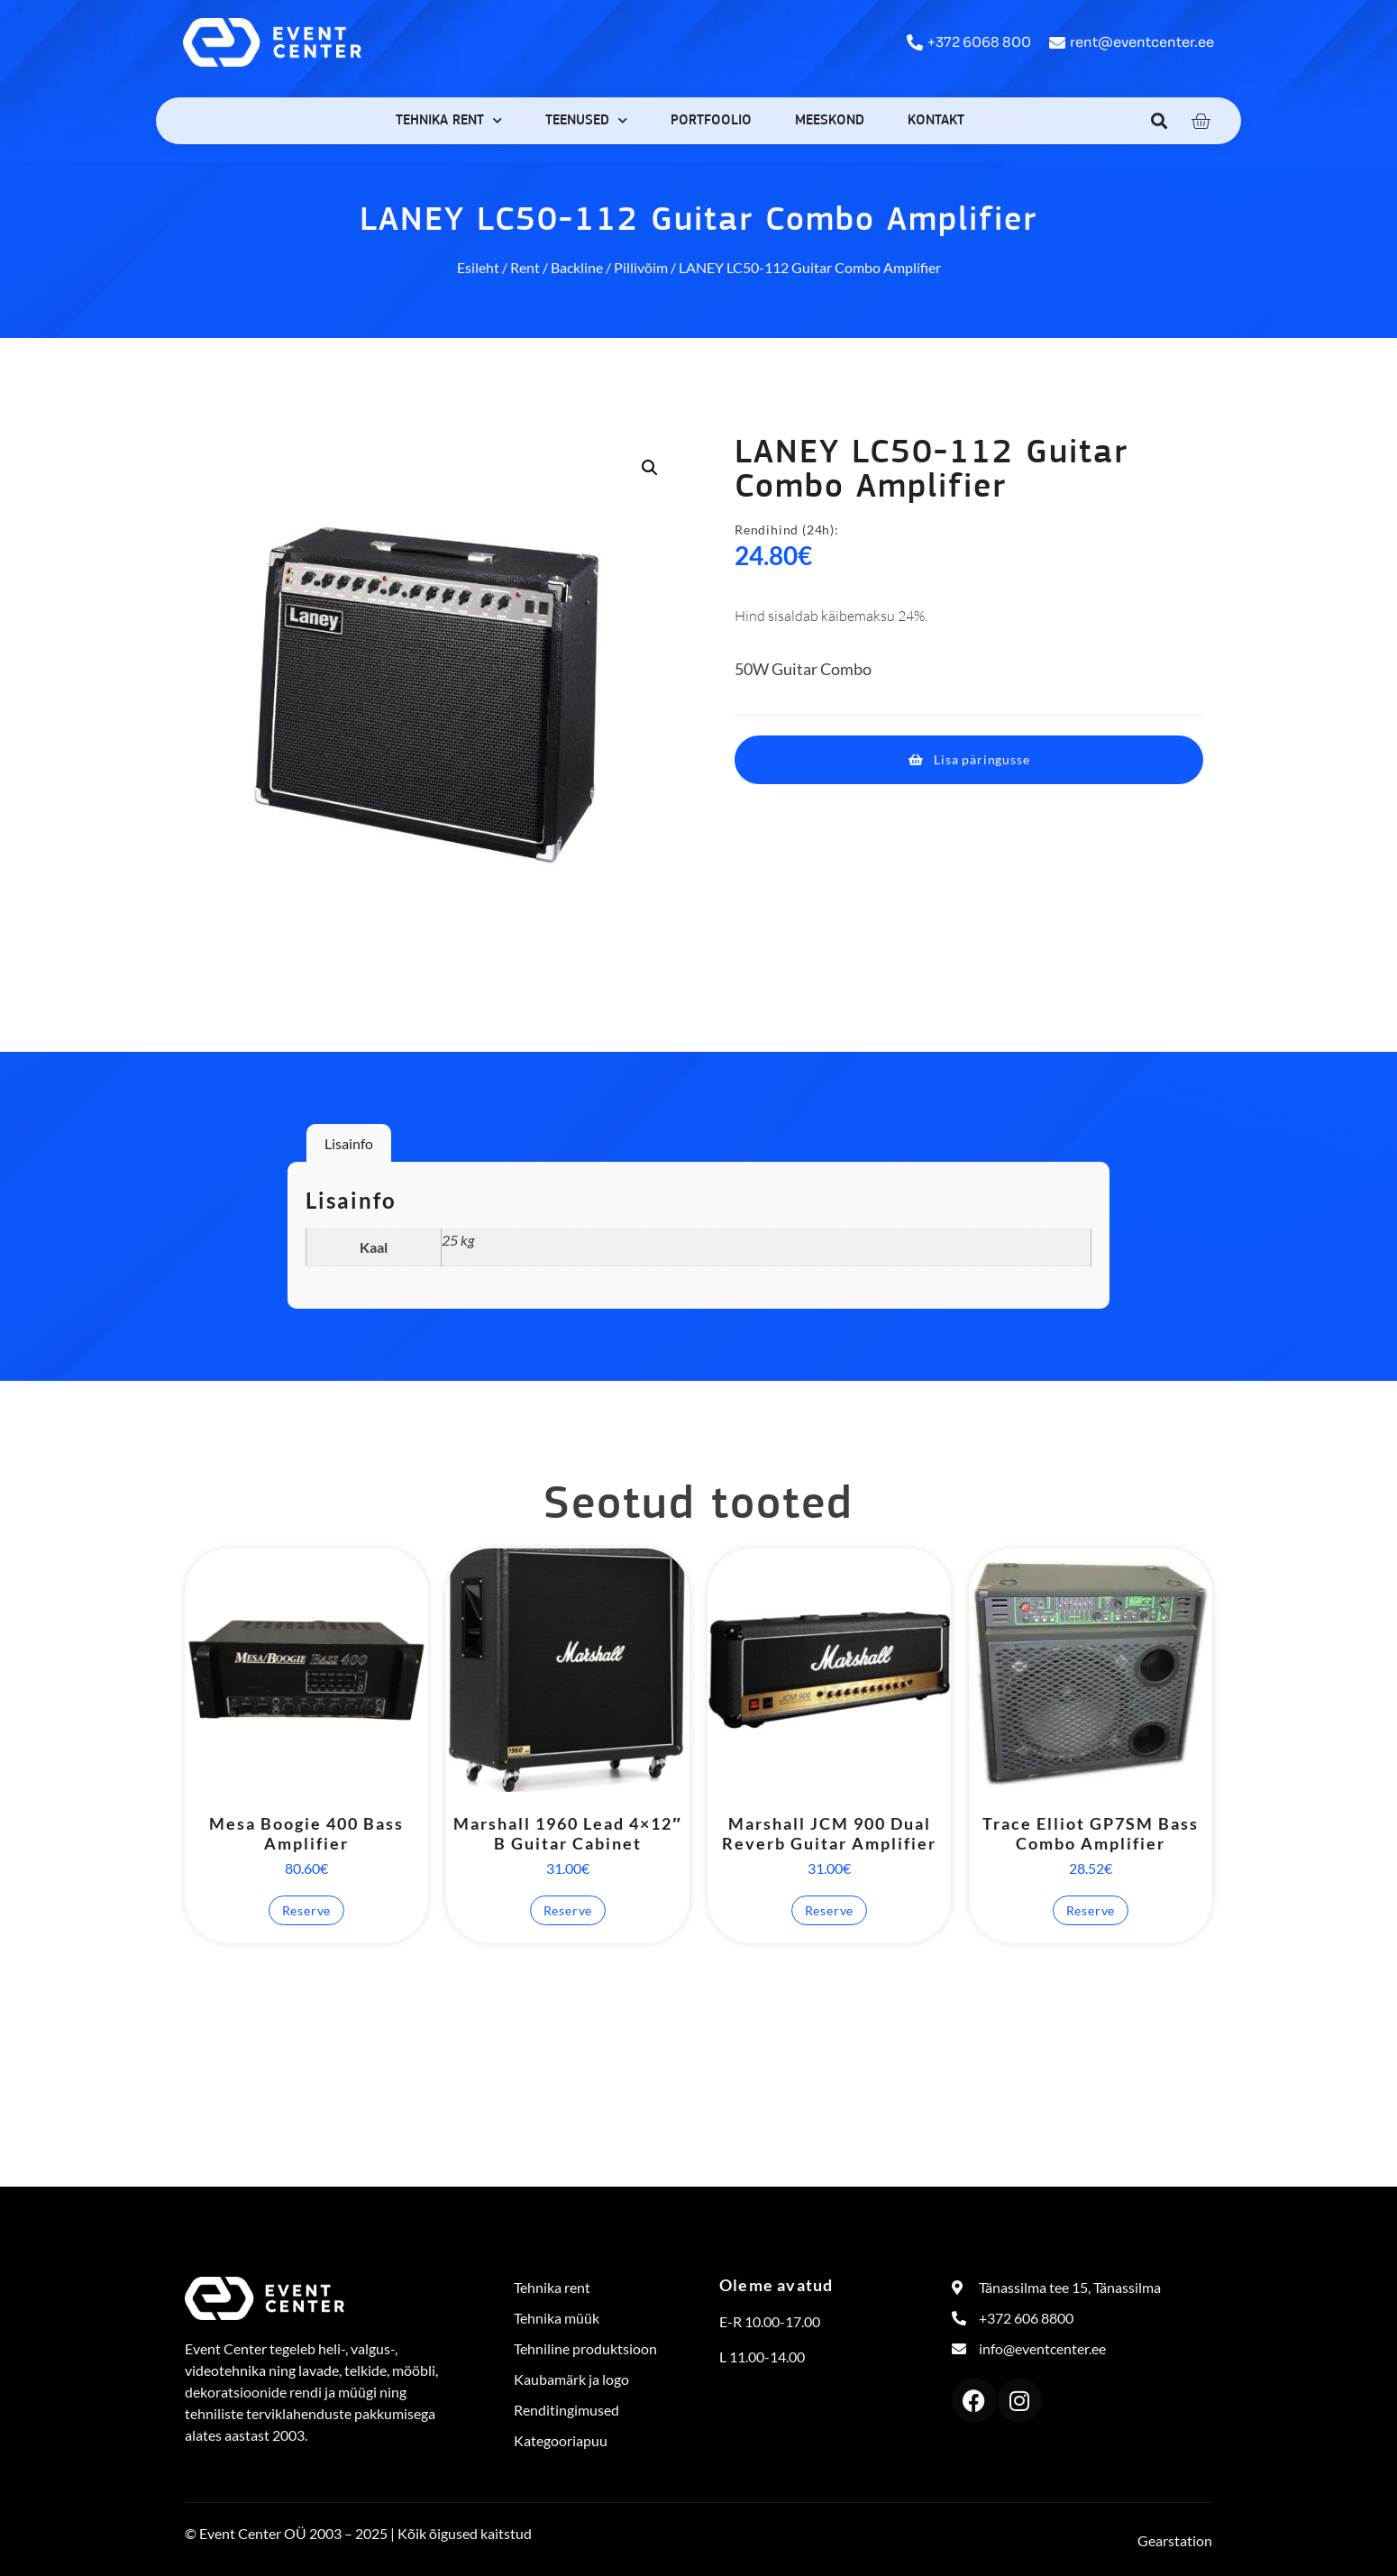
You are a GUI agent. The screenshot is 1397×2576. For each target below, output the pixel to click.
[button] (1159, 120)
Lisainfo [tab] (348, 1143)
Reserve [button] (307, 1910)
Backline (577, 267)
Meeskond (829, 121)
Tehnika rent (449, 120)
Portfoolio (711, 121)
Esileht (478, 267)
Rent (525, 267)
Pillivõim (641, 267)
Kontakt (936, 121)
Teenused (586, 120)
